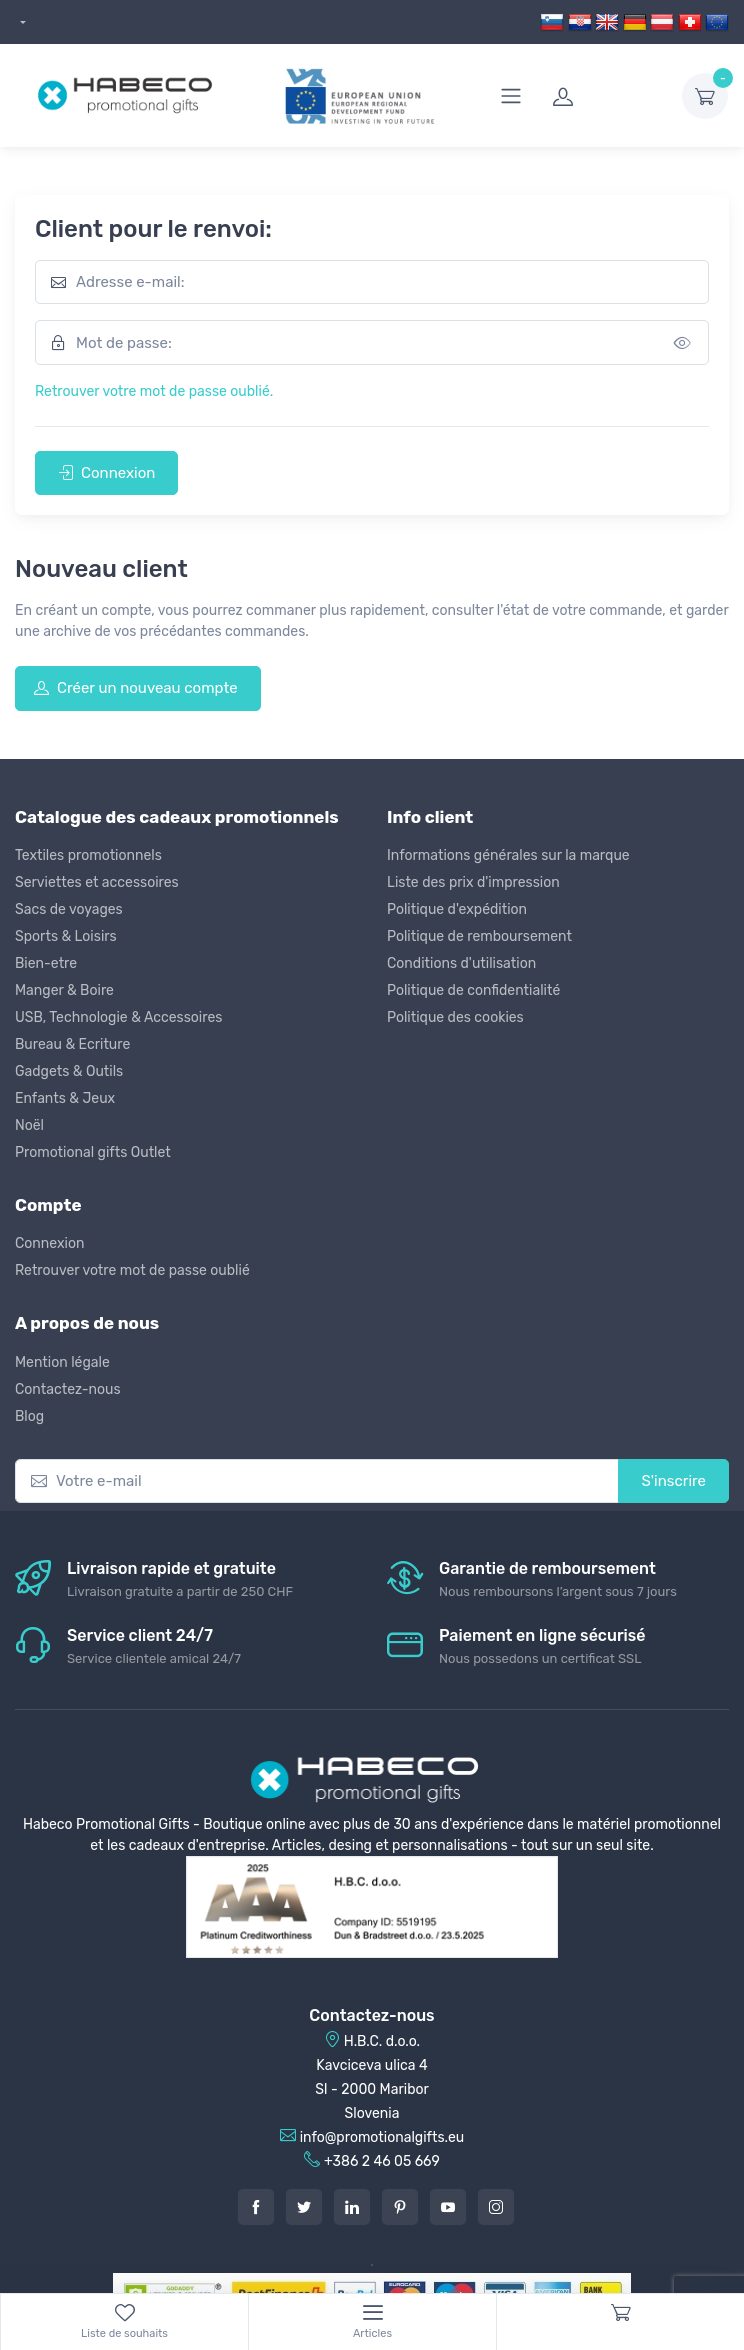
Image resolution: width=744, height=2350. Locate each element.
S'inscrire (673, 1481)
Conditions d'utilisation (461, 963)
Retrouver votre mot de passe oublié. (154, 391)
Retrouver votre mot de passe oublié (132, 1270)
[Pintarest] (400, 2207)
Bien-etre (46, 963)
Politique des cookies (455, 1017)
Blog (29, 1416)
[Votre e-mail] (317, 1481)
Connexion (106, 473)
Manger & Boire (64, 990)
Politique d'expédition (457, 909)
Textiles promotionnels (88, 855)
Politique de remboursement (479, 936)
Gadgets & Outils (69, 1071)
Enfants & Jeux (65, 1098)
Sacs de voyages (69, 909)
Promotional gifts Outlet (93, 1152)
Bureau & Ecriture (72, 1044)
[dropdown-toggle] (705, 96)
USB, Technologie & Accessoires (118, 1017)
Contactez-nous (68, 1389)
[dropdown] (20, 22)
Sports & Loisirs (66, 936)
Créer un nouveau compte (136, 688)
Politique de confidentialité (473, 990)
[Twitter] (304, 2207)
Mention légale (62, 1362)
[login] (605, 96)
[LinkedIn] (352, 2207)
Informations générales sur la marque (508, 855)
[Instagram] (496, 2207)
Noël (29, 1125)
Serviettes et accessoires (97, 882)
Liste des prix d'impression (473, 882)
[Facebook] (256, 2207)
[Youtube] (448, 2207)
